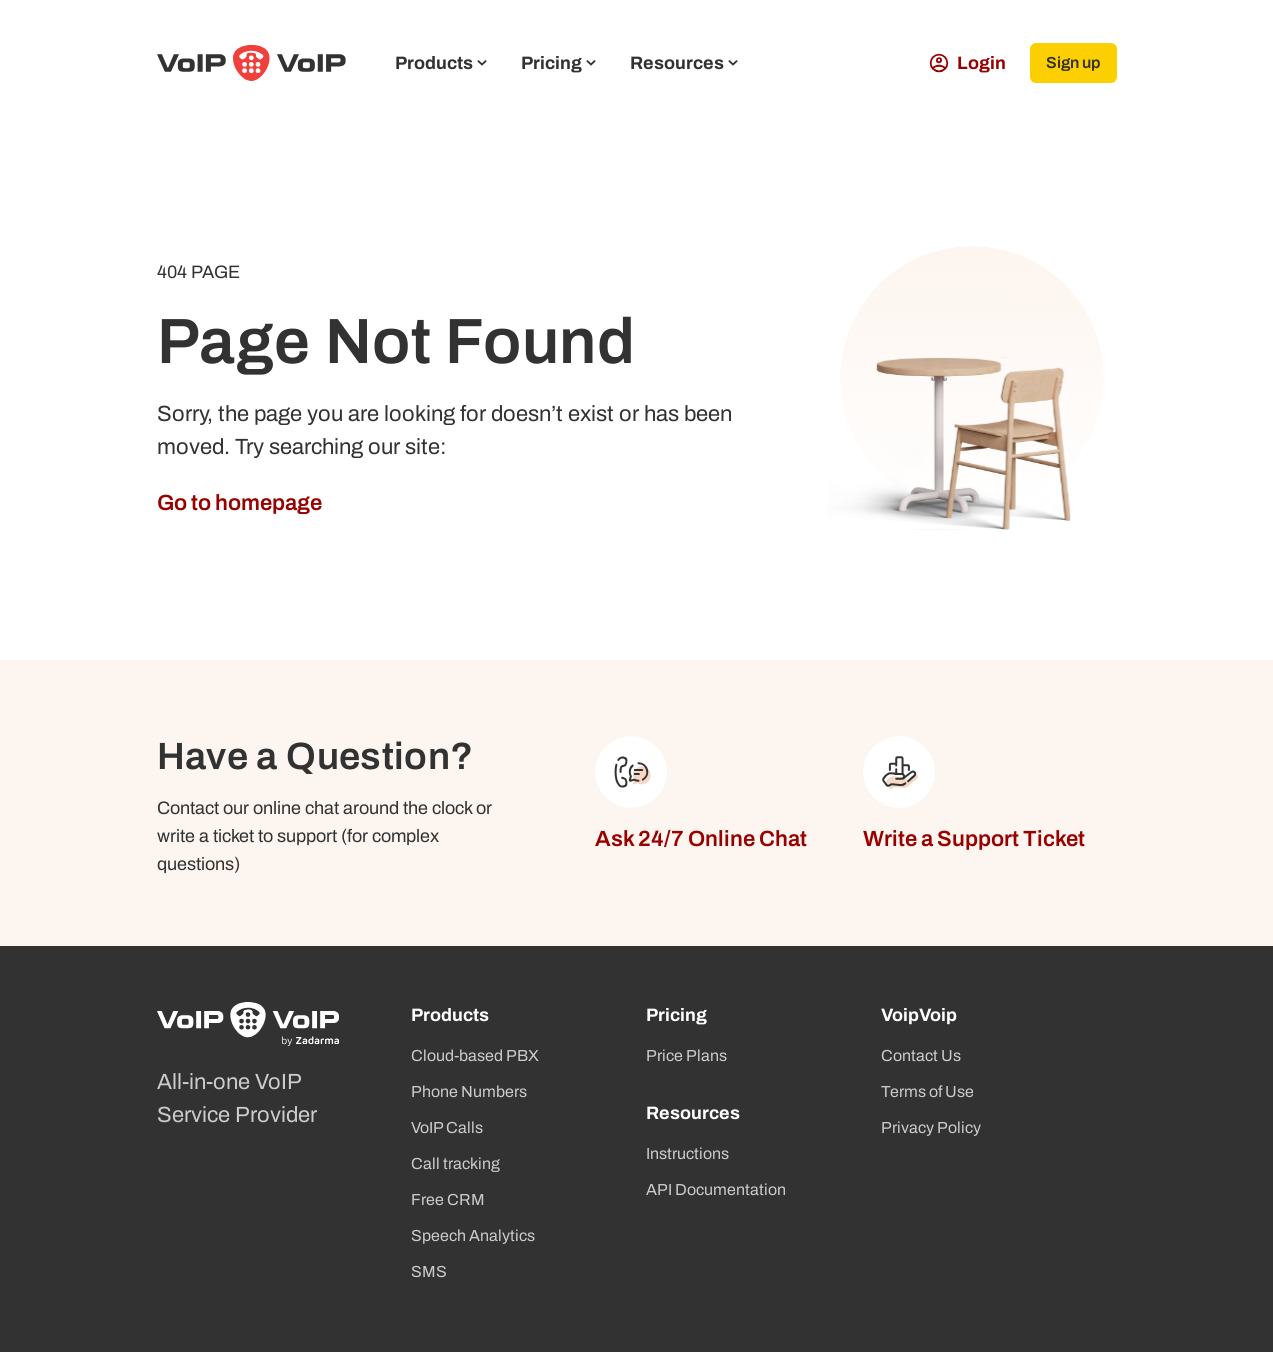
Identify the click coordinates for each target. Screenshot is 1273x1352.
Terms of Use (927, 1091)
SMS (429, 1271)
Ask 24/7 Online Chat (701, 839)
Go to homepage (239, 503)
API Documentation (716, 1189)
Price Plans (686, 1055)
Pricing (558, 63)
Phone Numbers (469, 1091)
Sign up (1073, 62)
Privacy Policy (931, 1127)
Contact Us (921, 1055)
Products (441, 63)
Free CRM (448, 1199)
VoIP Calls (447, 1127)
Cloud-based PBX (475, 1055)
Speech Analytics (473, 1235)
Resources (684, 63)
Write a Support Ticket (974, 839)
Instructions (687, 1153)
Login (966, 63)
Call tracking (455, 1163)
